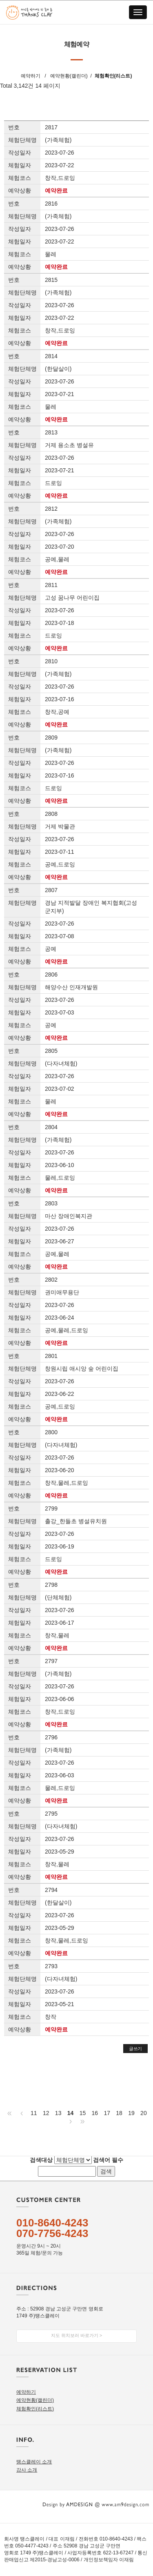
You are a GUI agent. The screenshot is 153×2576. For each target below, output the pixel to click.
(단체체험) (58, 1597)
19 (131, 2113)
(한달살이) (58, 368)
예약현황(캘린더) (69, 76)
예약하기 (30, 76)
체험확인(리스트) (113, 76)
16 (95, 2113)
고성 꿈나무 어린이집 (72, 597)
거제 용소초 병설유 (69, 445)
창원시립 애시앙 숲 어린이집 (81, 1368)
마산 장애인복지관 (68, 1216)
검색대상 (41, 2160)
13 (58, 2113)
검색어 (108, 2160)
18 (119, 2113)
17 (107, 2113)
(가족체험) (58, 140)
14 (70, 2113)
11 (34, 2113)
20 (143, 2113)
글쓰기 (135, 2048)
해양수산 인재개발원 (71, 987)
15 (83, 2113)
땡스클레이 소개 (34, 2462)
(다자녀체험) (61, 1063)
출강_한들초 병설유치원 (76, 1521)
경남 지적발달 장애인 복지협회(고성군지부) (91, 906)
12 (46, 2113)
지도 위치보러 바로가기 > (76, 2335)
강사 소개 (26, 2470)
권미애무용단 (62, 1292)
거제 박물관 (60, 826)
